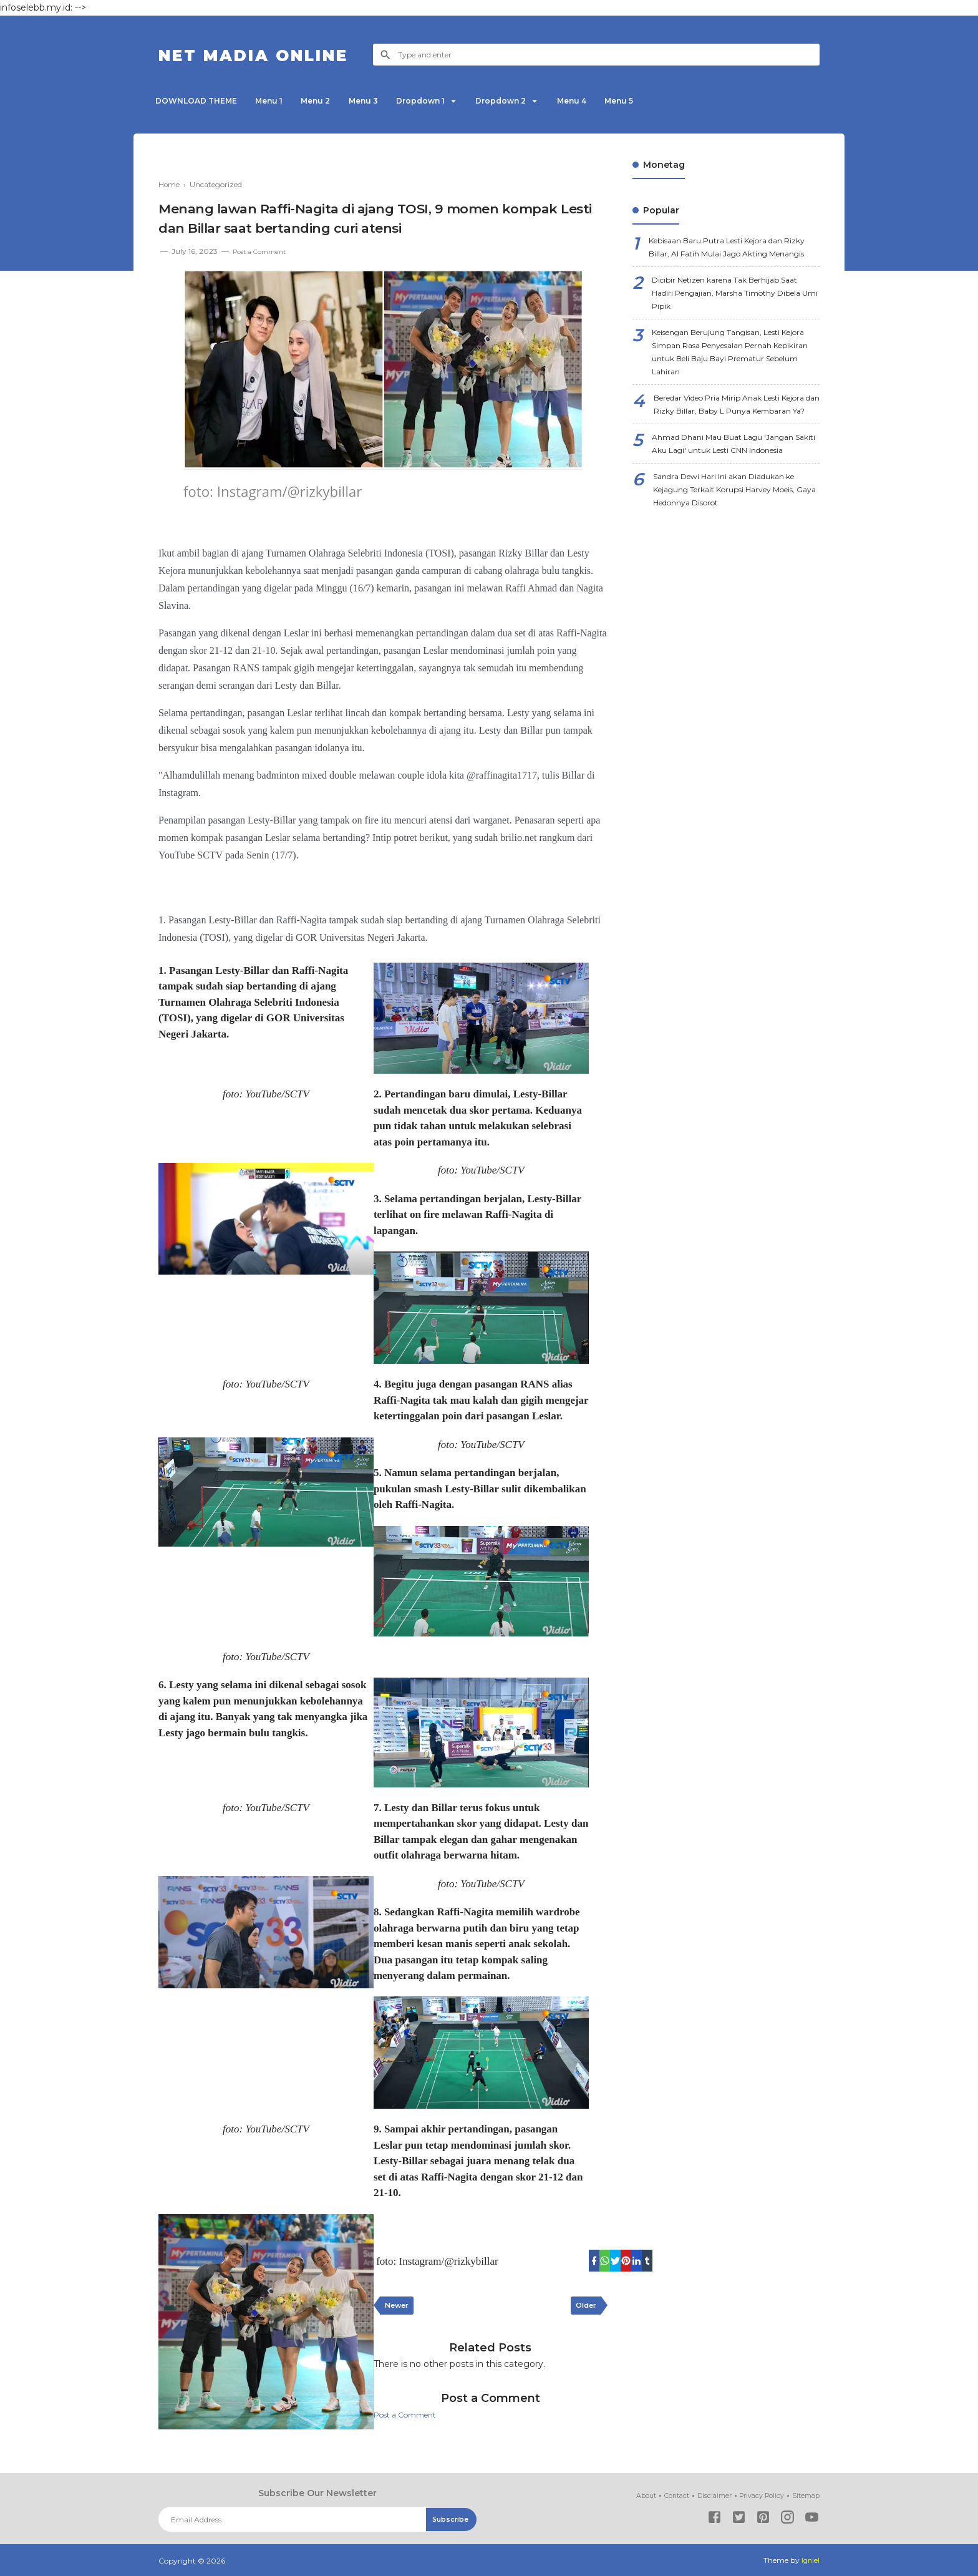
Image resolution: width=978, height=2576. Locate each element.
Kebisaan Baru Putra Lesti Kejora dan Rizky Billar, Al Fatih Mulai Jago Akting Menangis (731, 257)
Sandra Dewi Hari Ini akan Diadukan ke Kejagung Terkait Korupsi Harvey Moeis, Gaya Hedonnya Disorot (730, 567)
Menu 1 (279, 100)
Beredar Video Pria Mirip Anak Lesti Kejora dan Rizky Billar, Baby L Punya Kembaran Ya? (734, 449)
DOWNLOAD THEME (199, 100)
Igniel (810, 2560)
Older (583, 2308)
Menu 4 (617, 100)
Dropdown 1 (450, 100)
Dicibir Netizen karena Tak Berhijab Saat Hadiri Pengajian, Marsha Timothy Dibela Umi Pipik (736, 316)
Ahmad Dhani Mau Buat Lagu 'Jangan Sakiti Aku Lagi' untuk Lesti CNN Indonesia (735, 508)
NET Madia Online (274, 54)
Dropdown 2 (538, 100)
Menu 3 (386, 100)
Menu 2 (332, 100)
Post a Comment (264, 251)
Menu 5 (671, 100)
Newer (399, 2308)
